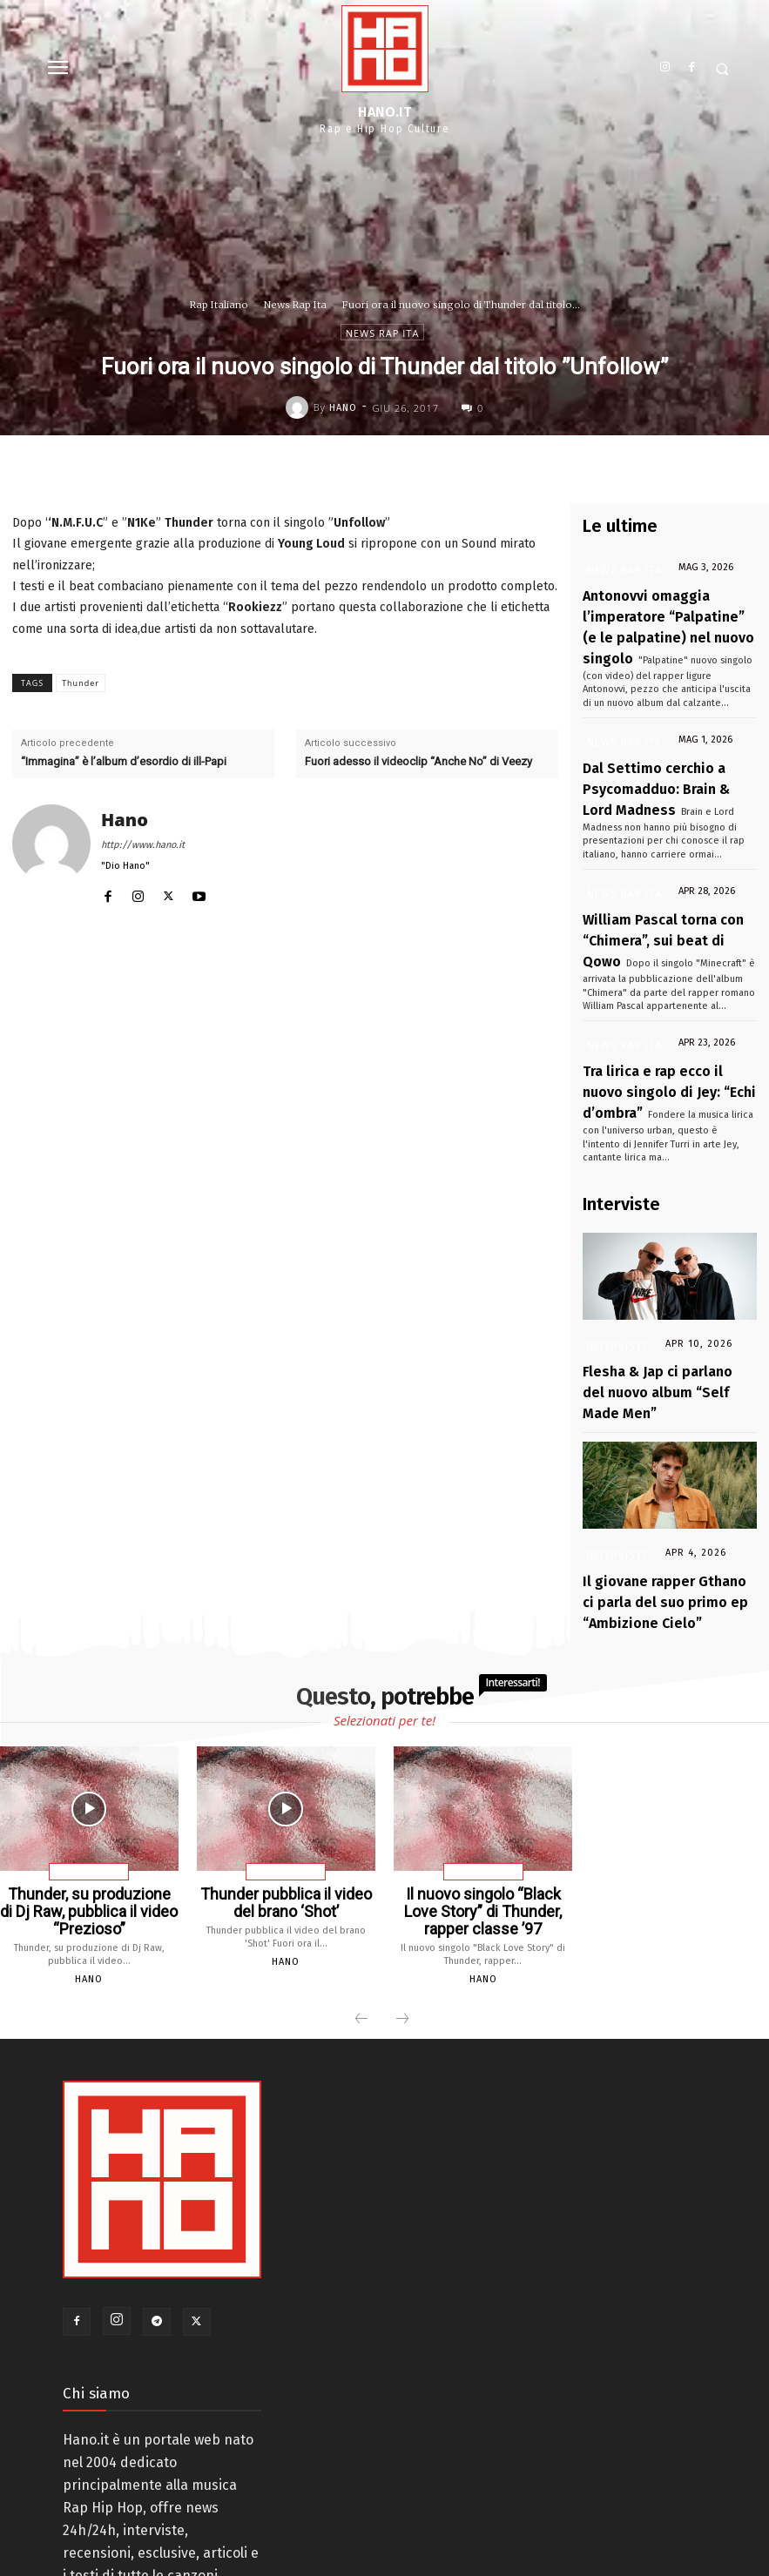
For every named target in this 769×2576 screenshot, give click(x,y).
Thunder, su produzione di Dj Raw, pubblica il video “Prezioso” (89, 1790)
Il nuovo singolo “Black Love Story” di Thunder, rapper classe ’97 (483, 1790)
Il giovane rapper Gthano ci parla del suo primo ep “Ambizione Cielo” (657, 1493)
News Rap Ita (295, 305)
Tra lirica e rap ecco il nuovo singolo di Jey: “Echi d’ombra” (659, 1030)
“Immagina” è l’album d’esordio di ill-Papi (123, 761)
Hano (343, 408)
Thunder (80, 683)
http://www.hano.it (143, 845)
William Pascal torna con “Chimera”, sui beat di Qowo (650, 895)
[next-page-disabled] (402, 1893)
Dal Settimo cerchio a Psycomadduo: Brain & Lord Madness (657, 759)
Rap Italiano (219, 305)
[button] (722, 69)
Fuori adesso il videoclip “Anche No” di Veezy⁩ (418, 761)
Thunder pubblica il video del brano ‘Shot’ (286, 1783)
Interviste (615, 1277)
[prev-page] (361, 1893)
